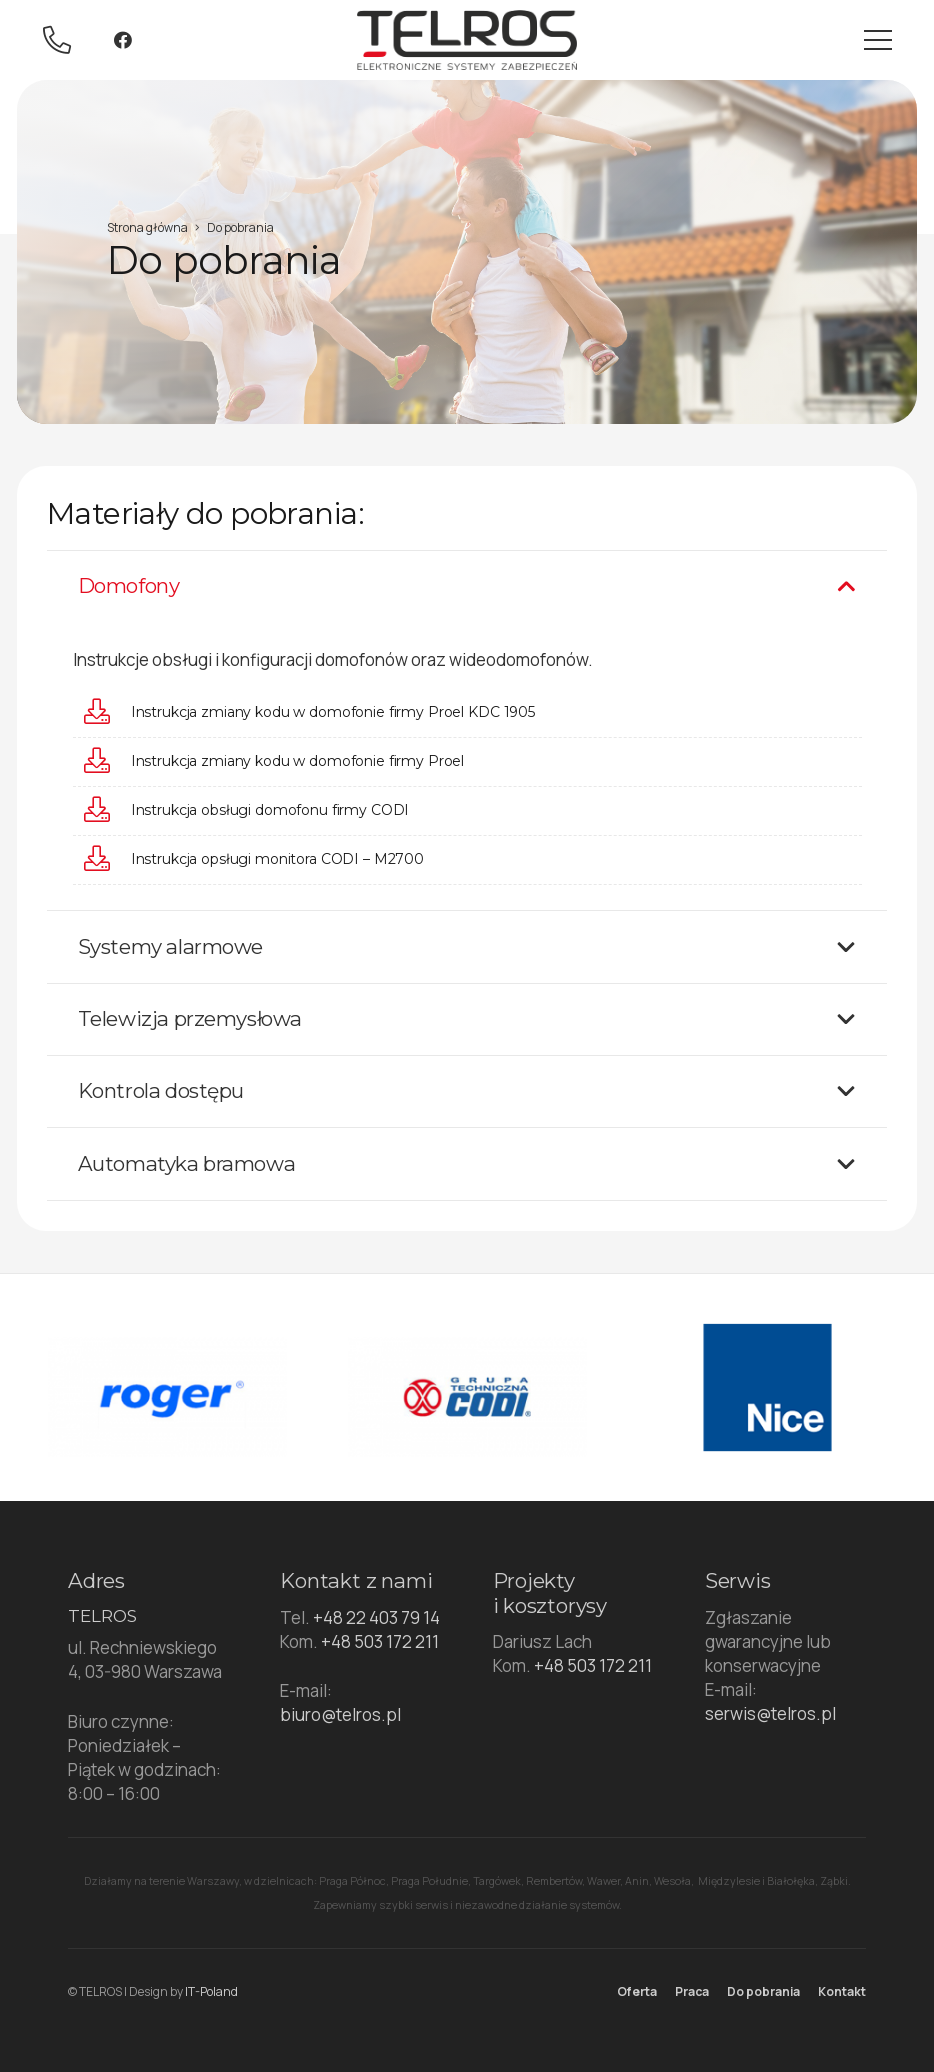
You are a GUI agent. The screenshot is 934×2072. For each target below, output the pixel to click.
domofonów (361, 659)
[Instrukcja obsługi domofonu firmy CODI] (107, 811)
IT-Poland (211, 1991)
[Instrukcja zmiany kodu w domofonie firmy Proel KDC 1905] (107, 713)
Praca (692, 1991)
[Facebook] (123, 40)
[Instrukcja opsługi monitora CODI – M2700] (107, 860)
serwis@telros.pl (770, 1713)
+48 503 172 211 (380, 1641)
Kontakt (842, 1991)
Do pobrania (763, 1991)
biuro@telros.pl (340, 1714)
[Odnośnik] (62, 40)
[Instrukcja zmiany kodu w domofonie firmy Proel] (107, 762)
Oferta (637, 1991)
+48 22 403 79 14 (376, 1617)
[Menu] (877, 40)
